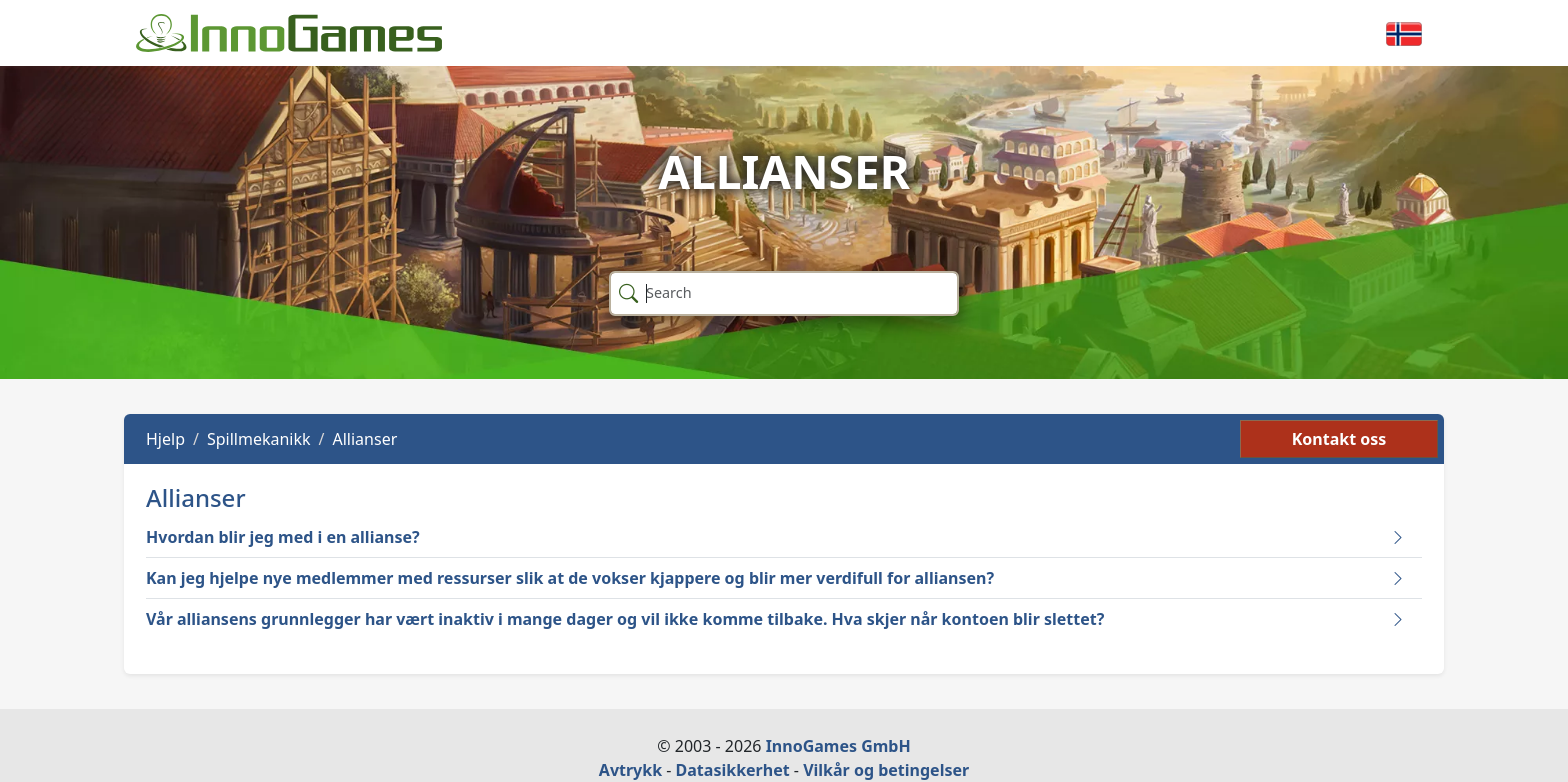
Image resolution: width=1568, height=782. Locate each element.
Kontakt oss (1339, 439)
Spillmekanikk (259, 439)
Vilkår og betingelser (886, 770)
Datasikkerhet (733, 770)
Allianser (365, 439)
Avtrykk (630, 770)
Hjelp (165, 439)
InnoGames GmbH (838, 746)
